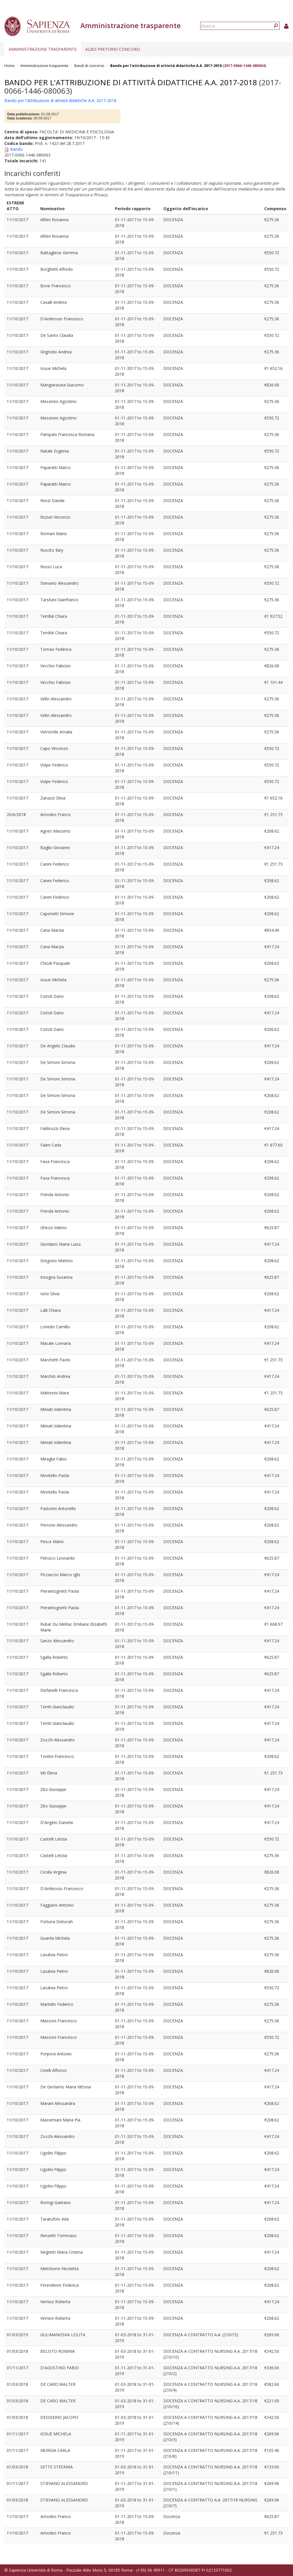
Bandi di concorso (89, 65)
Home (9, 65)
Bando (16, 149)
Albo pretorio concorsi (112, 49)
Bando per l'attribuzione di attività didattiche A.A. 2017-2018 (166, 65)
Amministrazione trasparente (43, 49)
